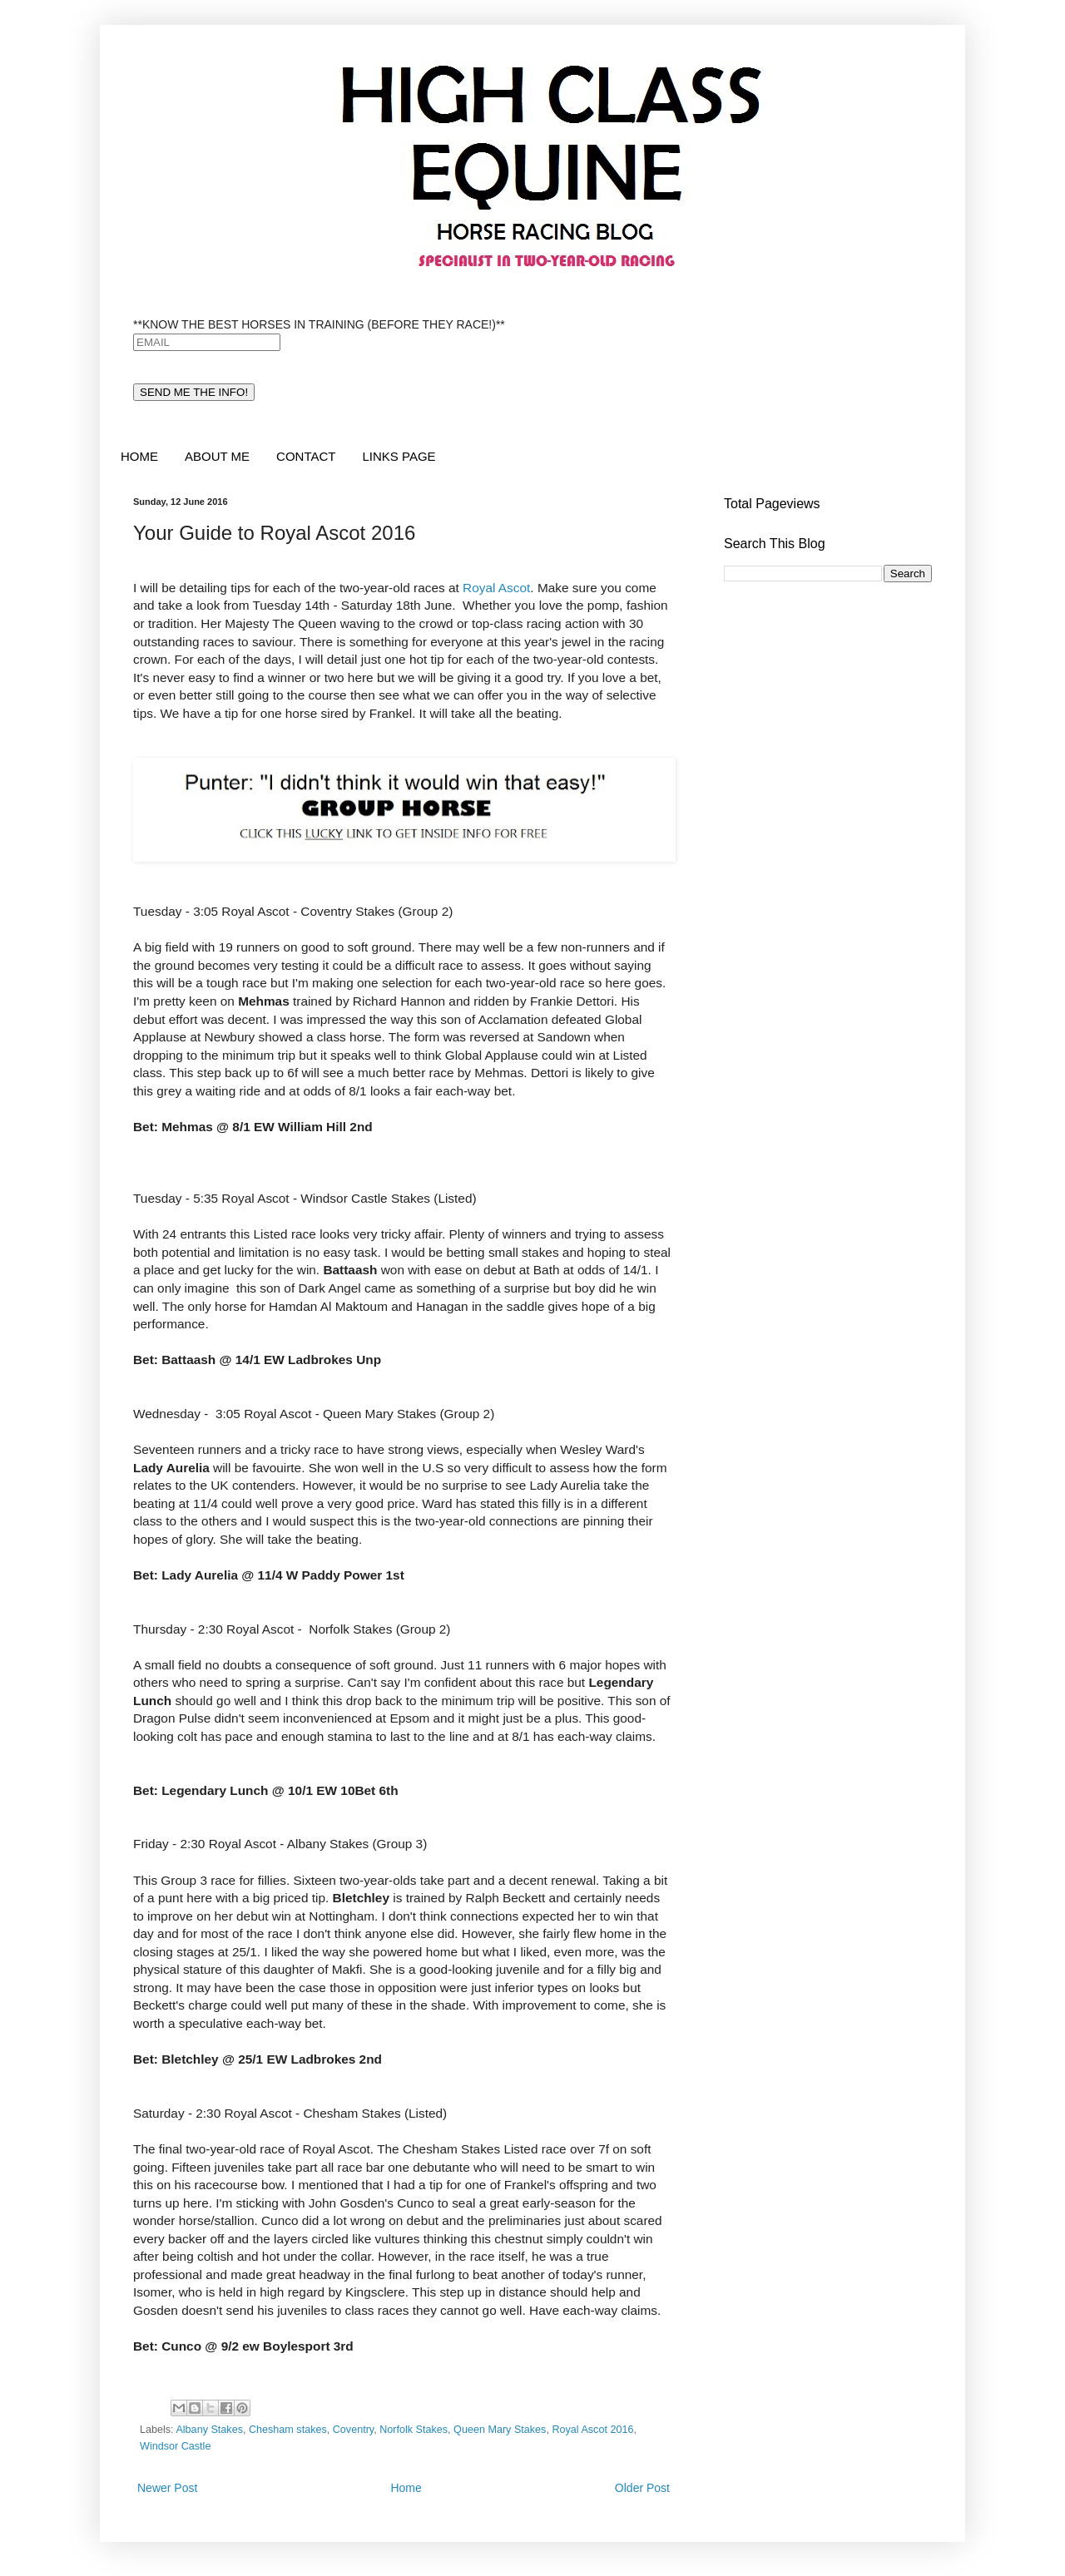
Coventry (353, 2429)
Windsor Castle (175, 2446)
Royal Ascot (496, 588)
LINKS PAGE (398, 456)
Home (405, 2487)
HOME (139, 456)
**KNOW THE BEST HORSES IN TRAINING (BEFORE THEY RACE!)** (319, 324)
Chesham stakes (288, 2429)
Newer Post (167, 2487)
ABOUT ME (217, 456)
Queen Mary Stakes (499, 2429)
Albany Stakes (209, 2429)
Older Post (642, 2487)
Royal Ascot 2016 (592, 2429)
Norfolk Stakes (413, 2429)
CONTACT (305, 456)
